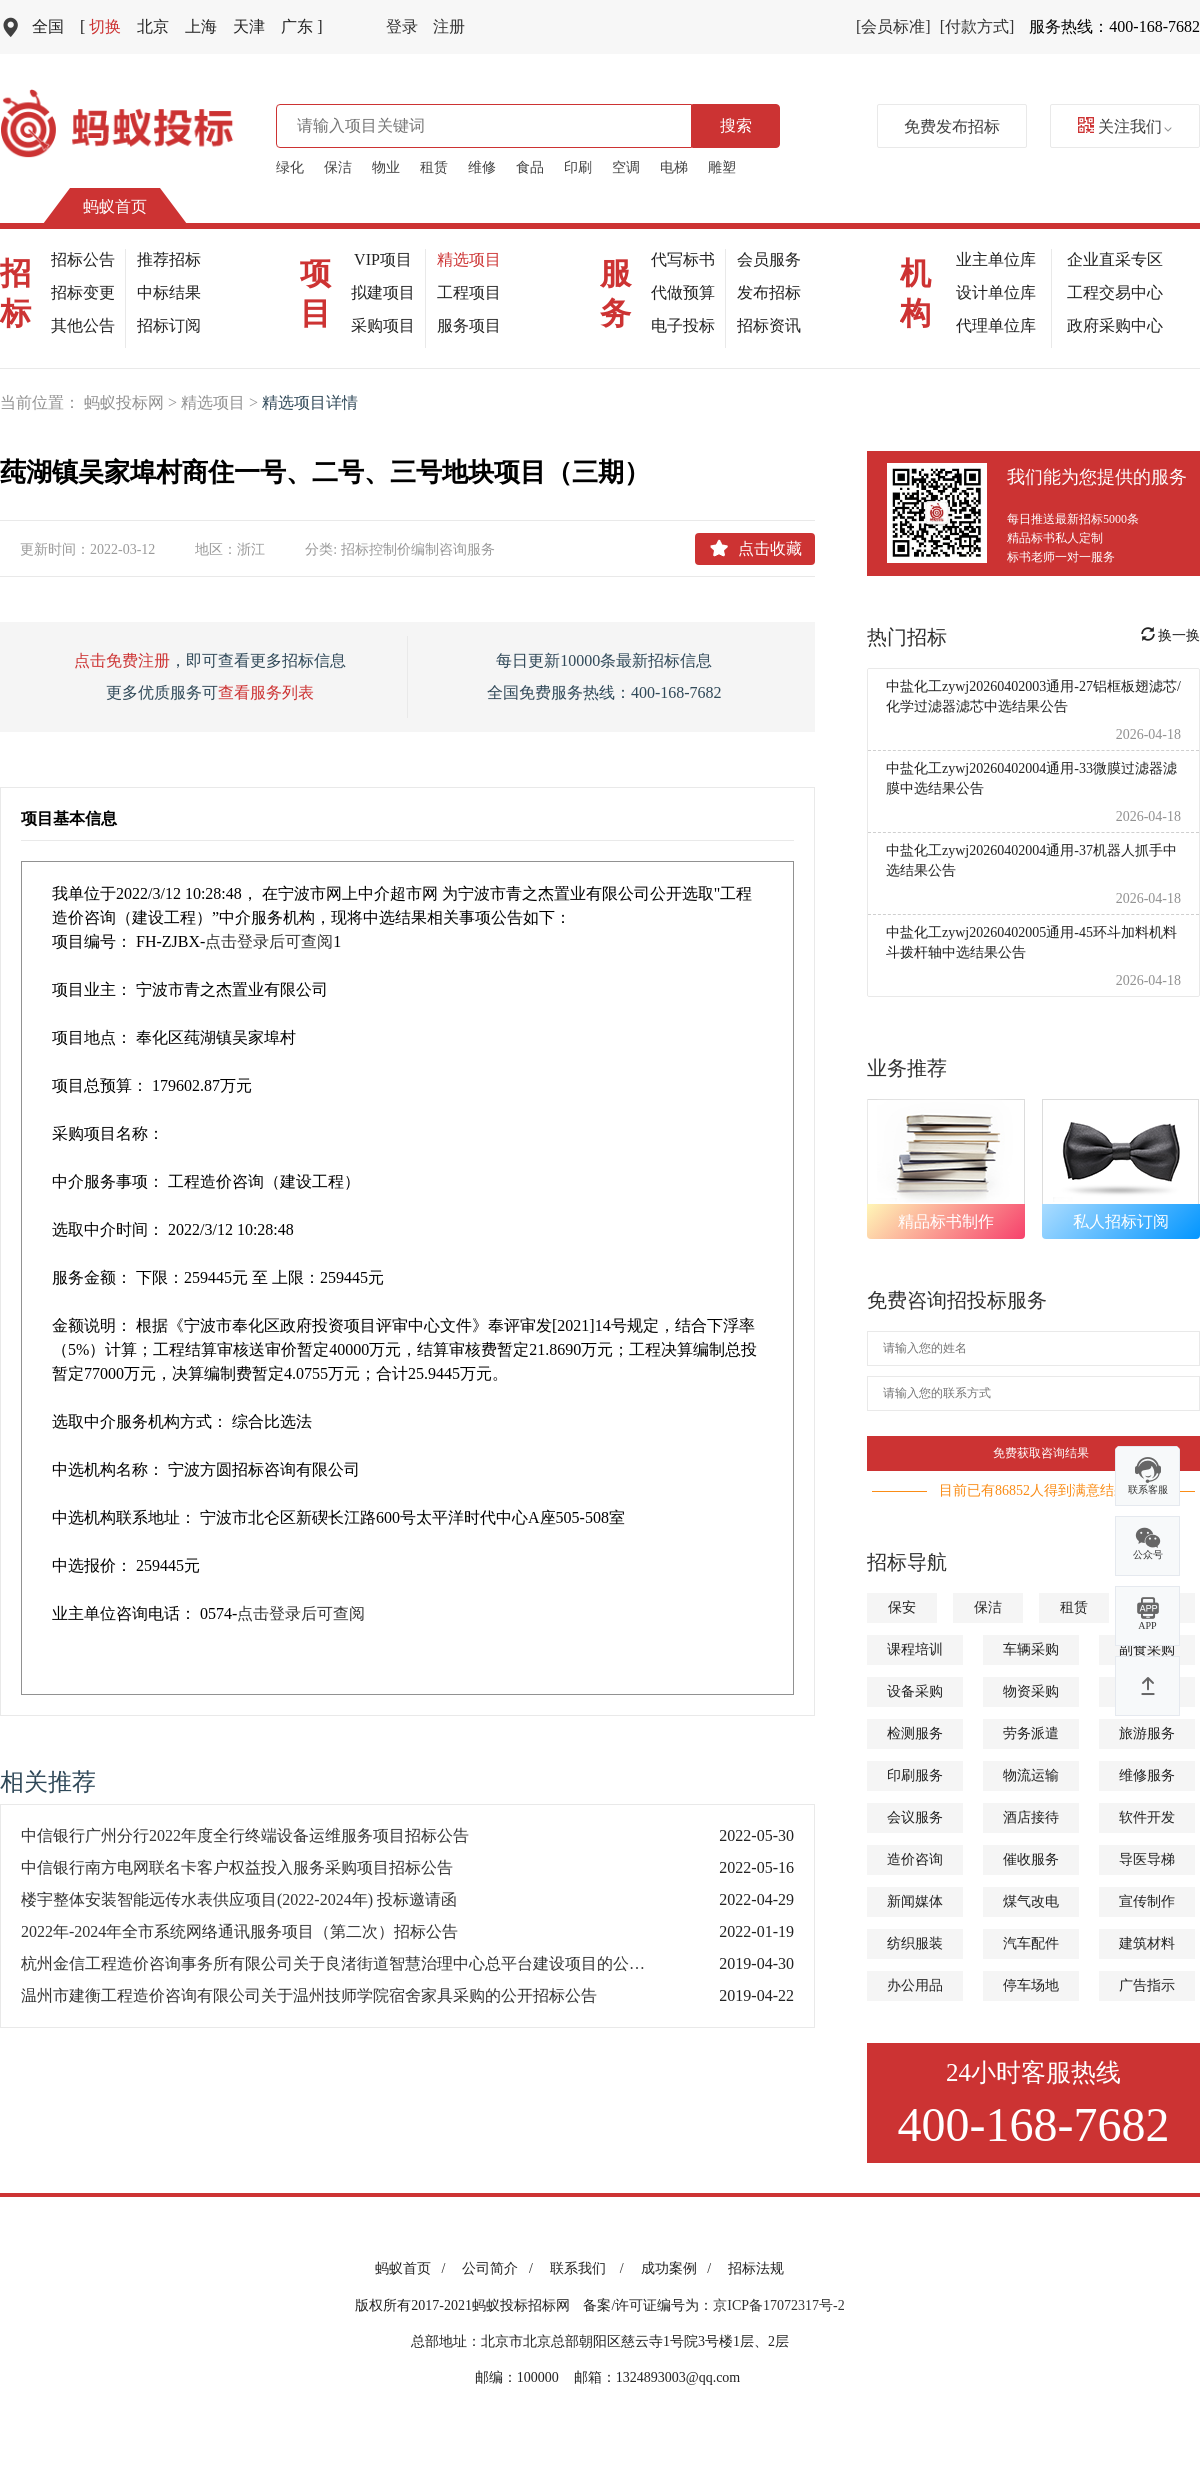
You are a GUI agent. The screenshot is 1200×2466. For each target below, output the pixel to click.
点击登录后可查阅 (269, 941)
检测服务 (915, 1733)
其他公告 (83, 325)
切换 (100, 26)
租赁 (434, 167)
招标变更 (83, 292)
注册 (449, 26)
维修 (482, 167)
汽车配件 (1031, 1943)
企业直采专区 (1115, 259)
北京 (153, 26)
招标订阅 (169, 325)
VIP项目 (383, 259)
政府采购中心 (1115, 325)
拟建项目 (383, 292)
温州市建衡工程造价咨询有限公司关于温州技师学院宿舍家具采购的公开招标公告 (309, 1995)
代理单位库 (996, 325)
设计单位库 (996, 292)
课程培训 (915, 1649)
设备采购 (915, 1691)
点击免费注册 (122, 660)
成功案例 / (679, 2268)
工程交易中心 (1115, 292)
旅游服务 (1147, 1733)
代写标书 (683, 259)
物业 (386, 167)
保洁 (338, 167)
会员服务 (769, 259)
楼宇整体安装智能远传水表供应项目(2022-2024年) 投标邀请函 (239, 1899)
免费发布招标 (952, 126)
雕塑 (722, 167)
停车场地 (1031, 1985)
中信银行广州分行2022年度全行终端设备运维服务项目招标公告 (245, 1835)
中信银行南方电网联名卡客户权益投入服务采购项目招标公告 (237, 1867)
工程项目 (469, 292)
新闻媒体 (915, 1901)
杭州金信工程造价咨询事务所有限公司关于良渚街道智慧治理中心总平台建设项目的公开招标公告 (349, 1963)
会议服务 (915, 1817)
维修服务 (1147, 1775)
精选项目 (469, 259)
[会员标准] (893, 26)
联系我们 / (590, 2268)
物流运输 (1031, 1775)
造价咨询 (915, 1859)
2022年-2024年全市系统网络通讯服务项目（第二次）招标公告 (239, 1931)
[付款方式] (977, 26)
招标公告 (83, 259)
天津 (249, 26)
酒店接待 (1031, 1817)
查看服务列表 (266, 692)
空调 (626, 167)
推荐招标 (169, 259)
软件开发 (1147, 1817)
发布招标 (769, 292)
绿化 (290, 167)
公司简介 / (500, 2268)
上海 (201, 26)
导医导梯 (1147, 1859)
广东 (301, 26)
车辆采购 (1031, 1649)
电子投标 (683, 325)
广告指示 (1147, 1985)
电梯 (674, 167)
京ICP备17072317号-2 (778, 2305)
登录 (402, 26)
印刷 (578, 167)
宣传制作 (1147, 1901)
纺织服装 (915, 1943)
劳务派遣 (1031, 1733)
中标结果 (169, 292)
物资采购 (1031, 1691)
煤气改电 (1031, 1901)
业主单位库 (996, 259)
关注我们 (1125, 126)
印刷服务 (915, 1775)
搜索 (736, 125)
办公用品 (915, 1985)
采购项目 (383, 325)
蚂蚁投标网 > (132, 402)
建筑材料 (1147, 1943)
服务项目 (469, 325)
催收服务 (1031, 1859)
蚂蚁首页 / (413, 2268)
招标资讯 (769, 325)
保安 (902, 1607)
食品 (530, 167)
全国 (48, 26)
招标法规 (756, 2268)
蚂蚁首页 (115, 206)
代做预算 (683, 292)
